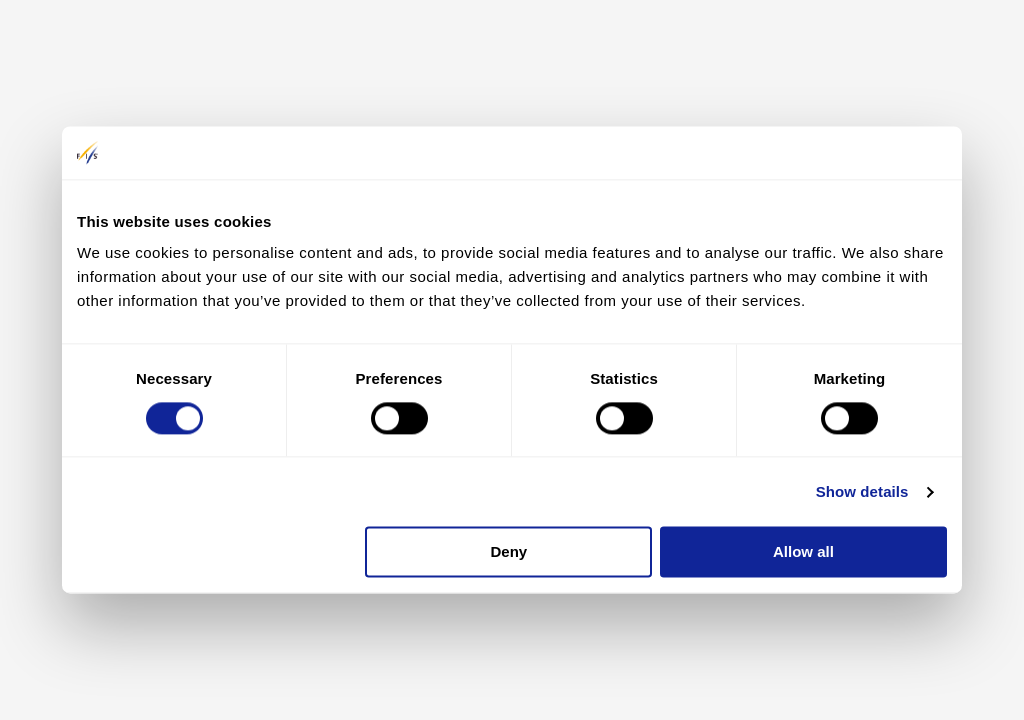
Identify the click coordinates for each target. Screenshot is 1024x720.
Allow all (803, 552)
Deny (509, 552)
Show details (862, 491)
